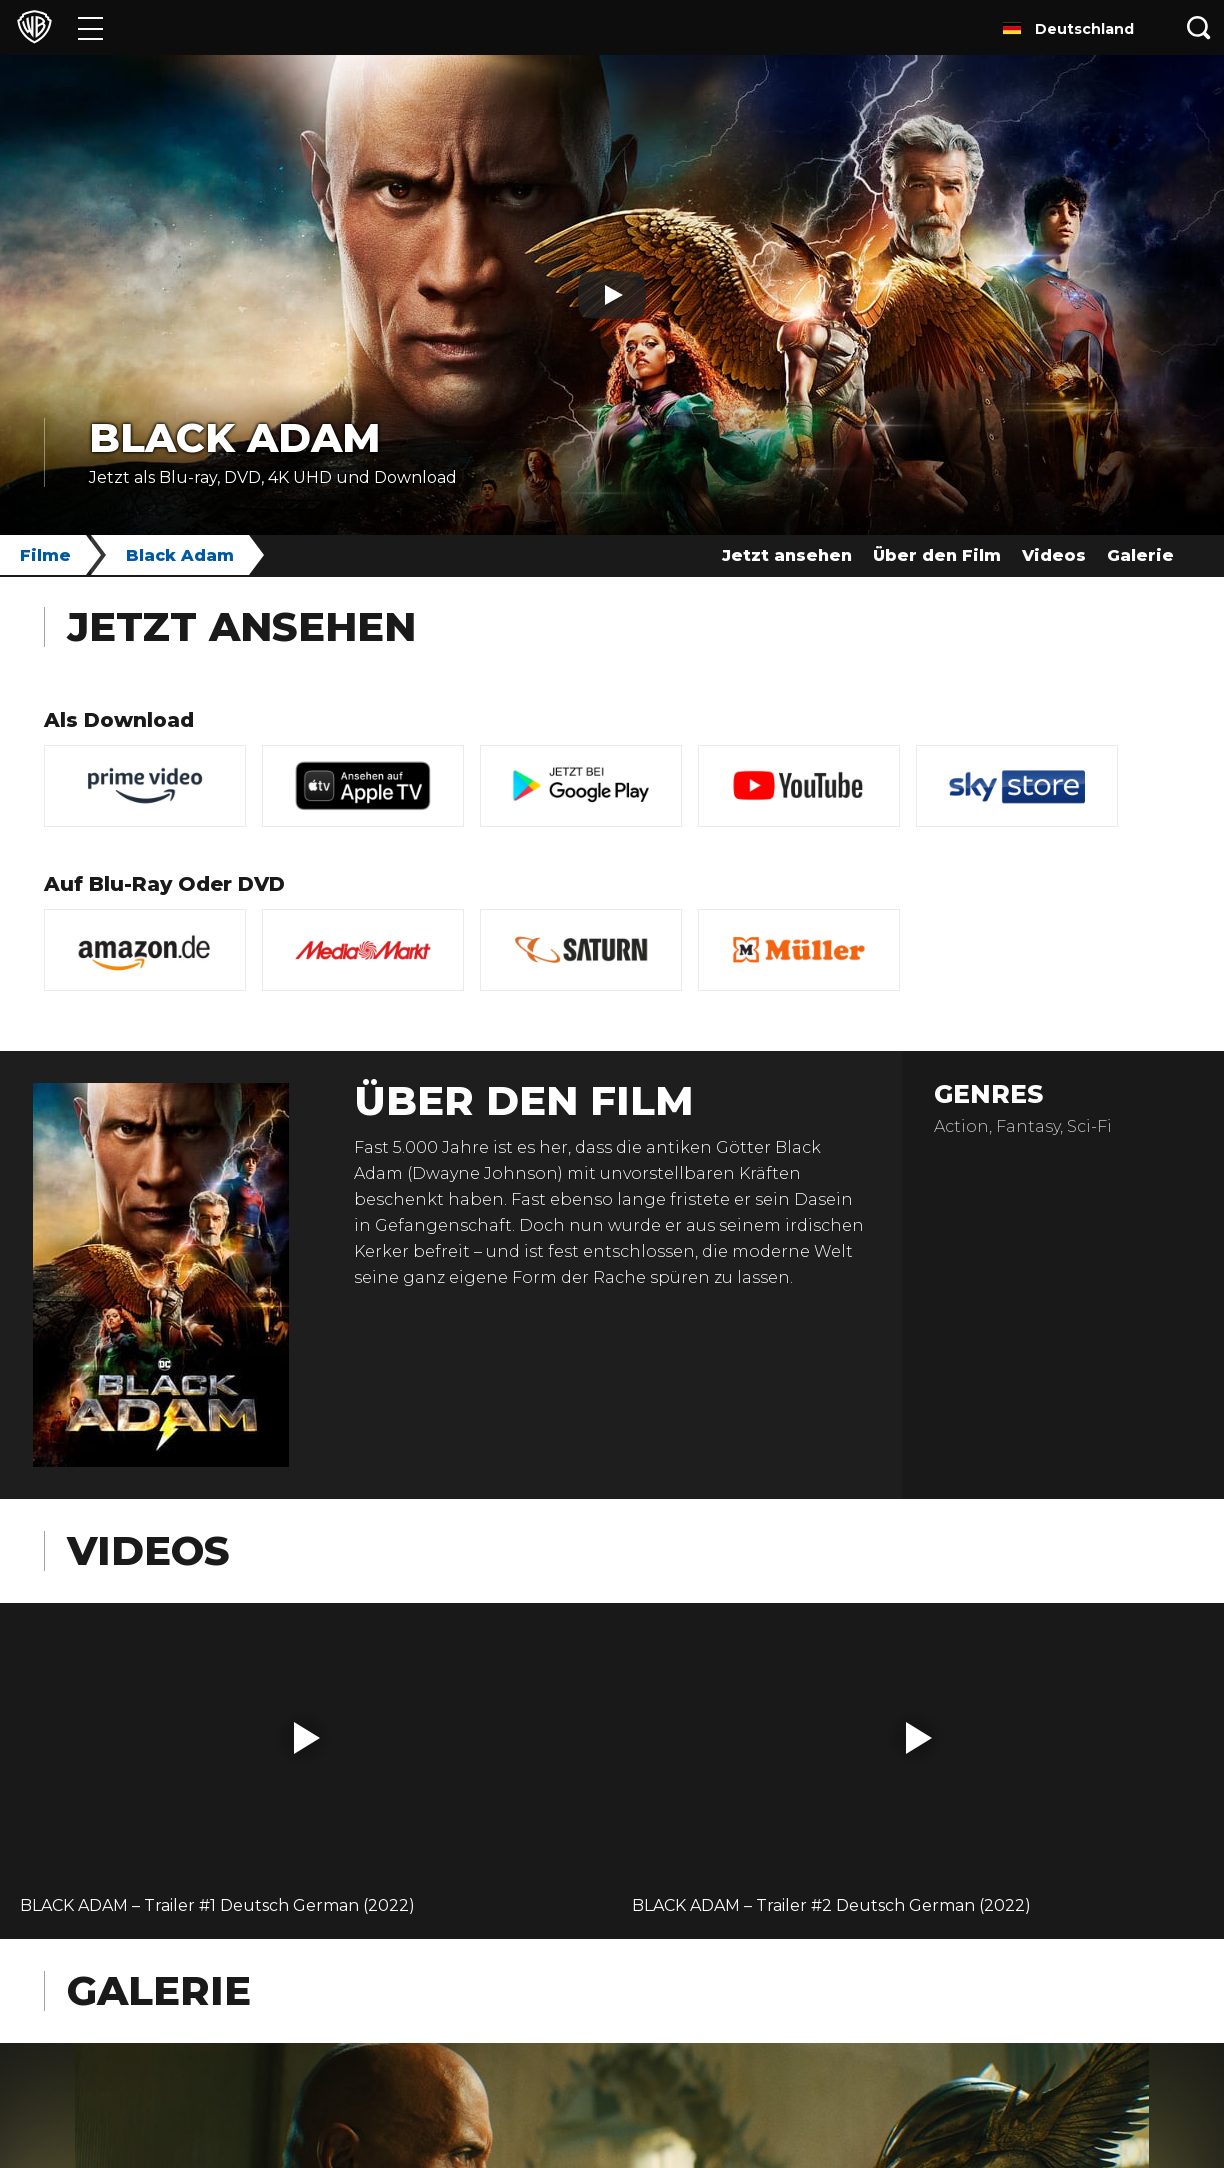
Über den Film (937, 555)
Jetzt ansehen (787, 555)
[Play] (612, 295)
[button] (307, 1738)
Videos (1054, 555)
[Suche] (1199, 27)
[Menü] (90, 27)
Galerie (1140, 555)
